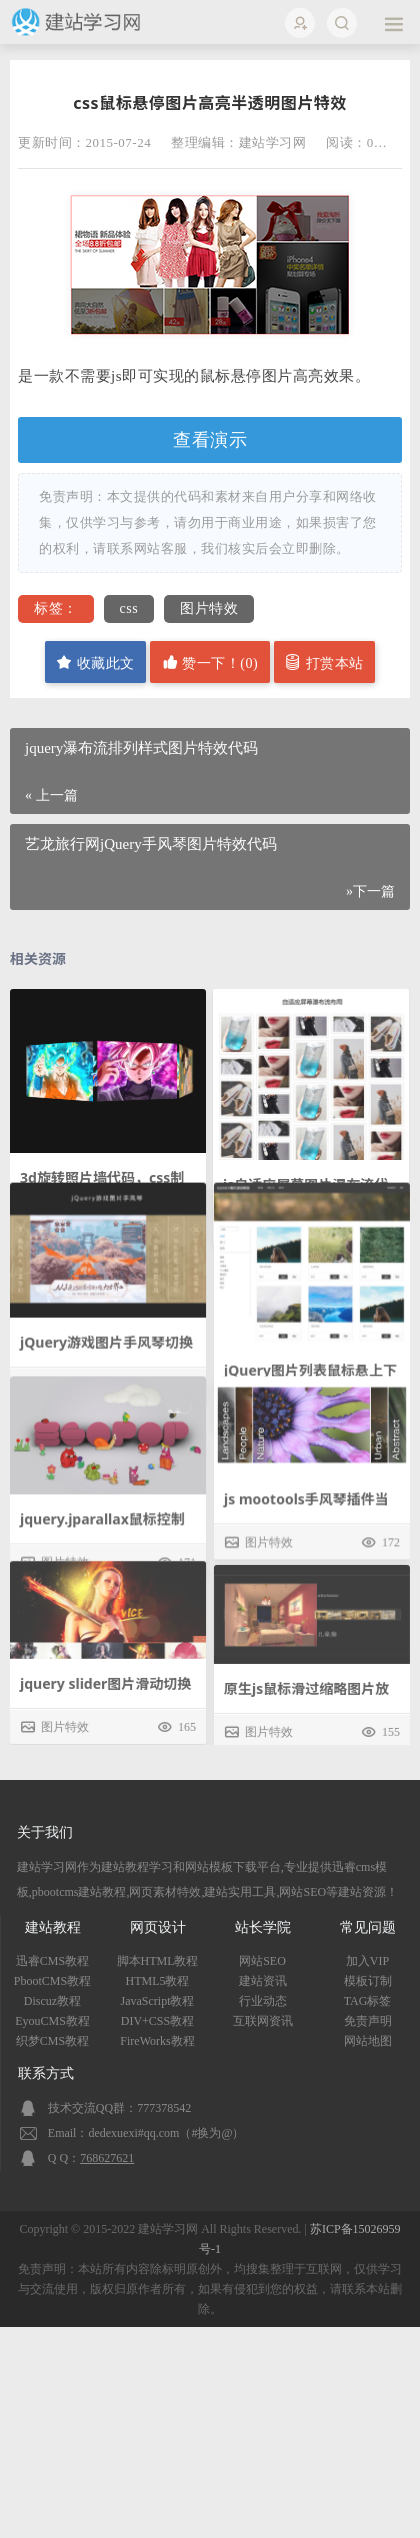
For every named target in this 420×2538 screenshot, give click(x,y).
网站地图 (368, 2041)
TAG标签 (368, 2001)
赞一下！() (210, 662)
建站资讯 (263, 1981)
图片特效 (209, 608)
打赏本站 (324, 662)
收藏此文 (95, 662)
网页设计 (158, 1927)
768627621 (107, 2158)
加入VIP (367, 1961)
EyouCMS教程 (52, 2021)
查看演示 (210, 440)
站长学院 (263, 1927)
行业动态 (263, 2001)
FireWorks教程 (157, 2041)
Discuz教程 (52, 2001)
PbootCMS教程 (52, 1981)
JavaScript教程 (158, 2001)
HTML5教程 (158, 1981)
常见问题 (368, 1927)
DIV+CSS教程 (157, 2021)
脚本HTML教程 (158, 1961)
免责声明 (368, 2021)
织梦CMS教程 (52, 2041)
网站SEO (262, 1961)
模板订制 (368, 1981)
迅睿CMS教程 (52, 1961)
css (129, 608)
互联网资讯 (263, 2021)
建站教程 (53, 1927)
